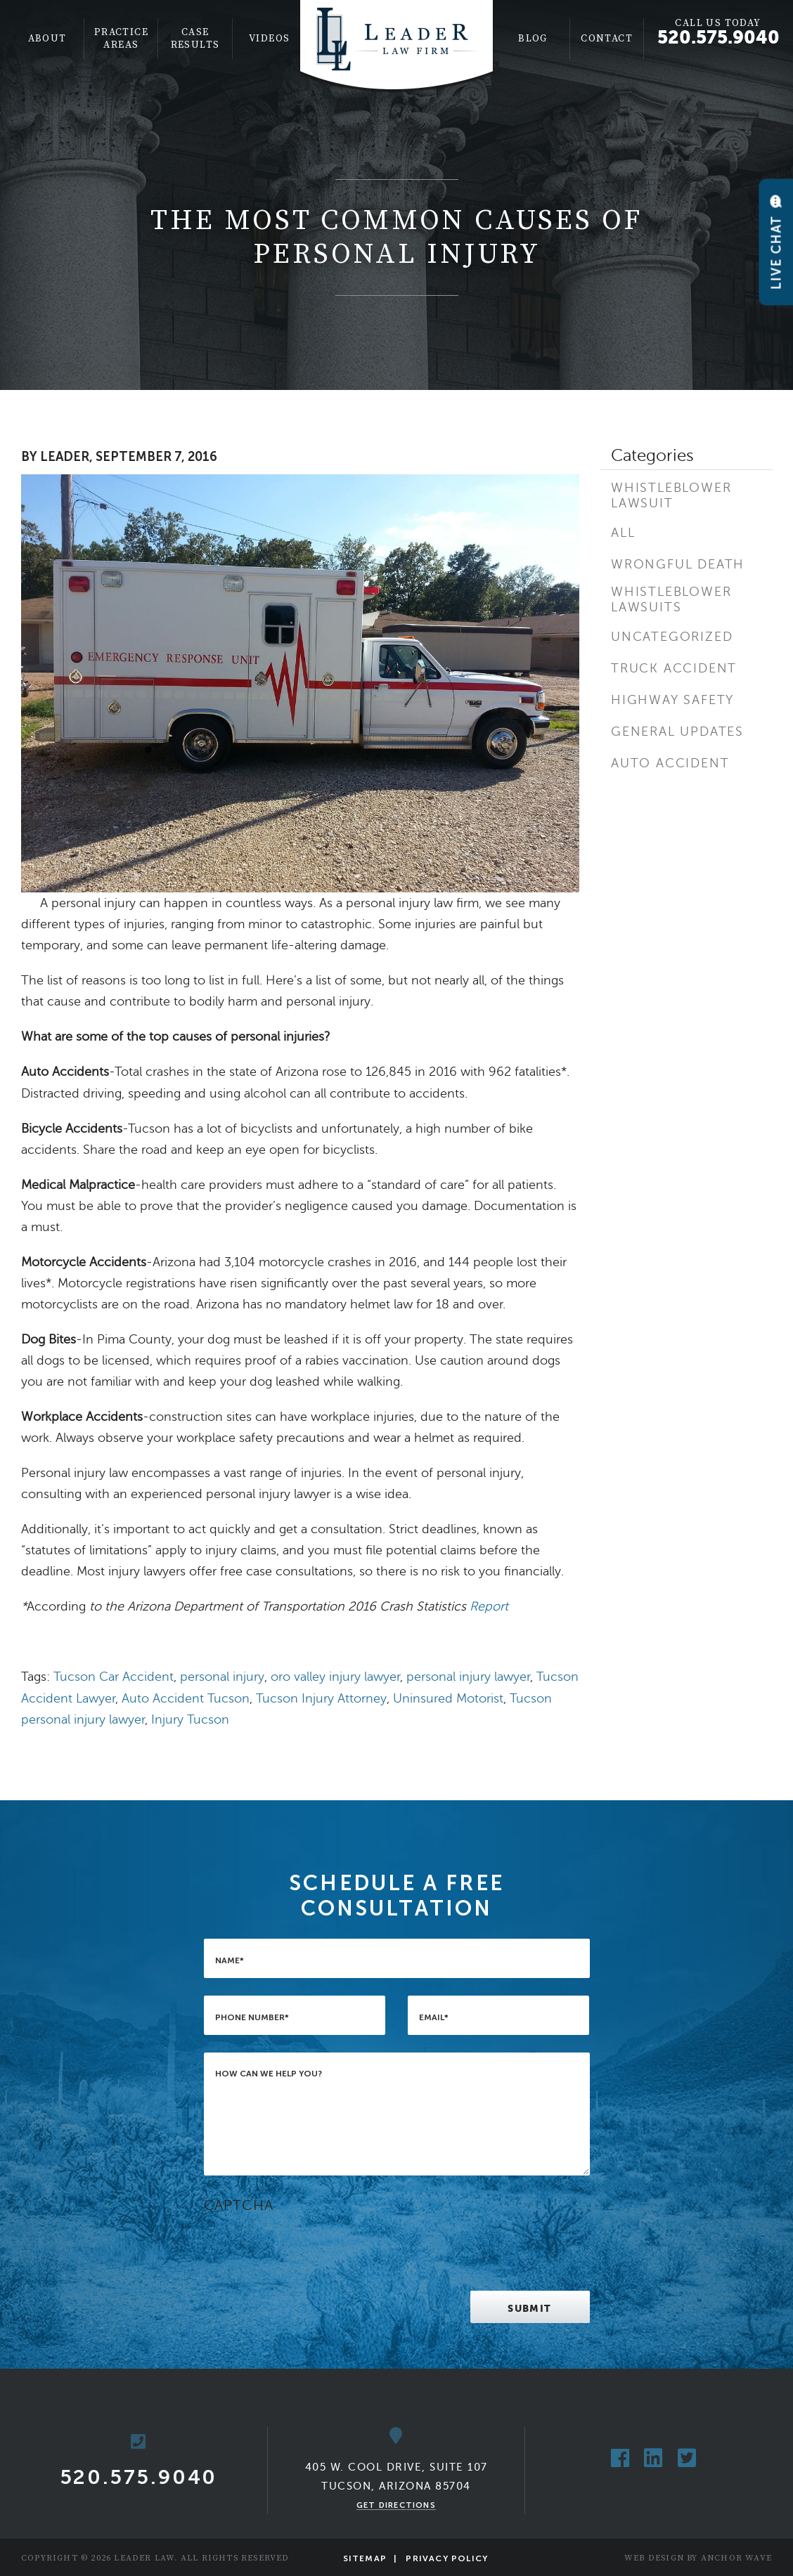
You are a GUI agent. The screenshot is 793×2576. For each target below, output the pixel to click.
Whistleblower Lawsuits (671, 599)
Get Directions (396, 2505)
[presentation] (311, 2245)
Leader (64, 456)
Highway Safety (672, 700)
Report (489, 1606)
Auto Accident (670, 763)
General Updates (677, 731)
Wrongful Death (677, 564)
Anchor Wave (736, 2558)
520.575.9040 (718, 37)
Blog (533, 38)
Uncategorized (672, 637)
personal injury (222, 1677)
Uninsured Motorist (448, 1698)
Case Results (195, 38)
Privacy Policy (447, 2558)
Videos (269, 38)
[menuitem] (47, 38)
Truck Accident (674, 668)
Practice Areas (121, 38)
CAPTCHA (238, 2205)
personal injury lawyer (468, 1677)
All (623, 533)
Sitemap (365, 2558)
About (47, 38)
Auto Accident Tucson (186, 1698)
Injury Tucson (190, 1719)
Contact (607, 38)
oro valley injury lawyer (335, 1677)
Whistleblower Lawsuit (671, 495)
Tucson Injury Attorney (321, 1698)
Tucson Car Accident (113, 1677)
